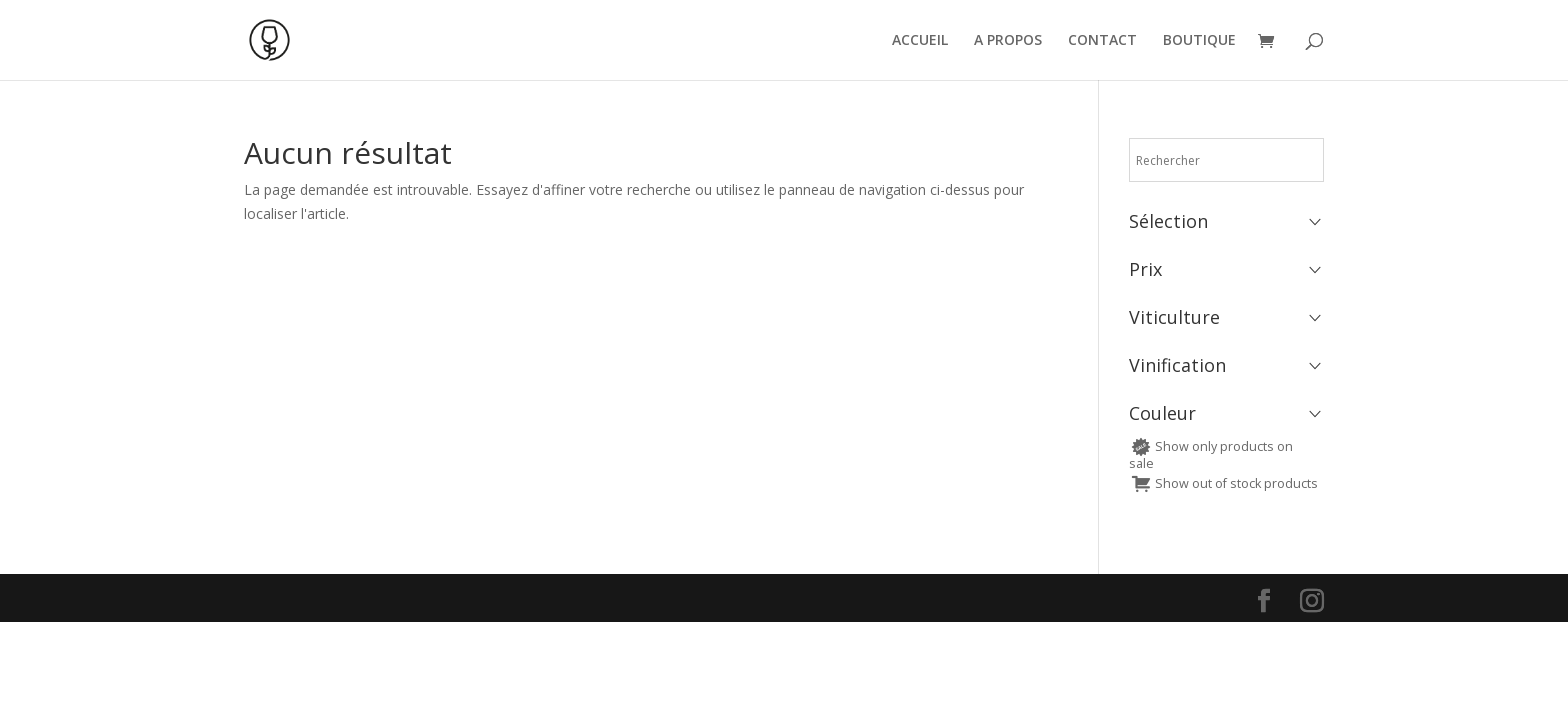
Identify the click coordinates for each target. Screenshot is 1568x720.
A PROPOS (1008, 41)
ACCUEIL (920, 41)
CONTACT (1102, 41)
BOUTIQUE (1199, 41)
